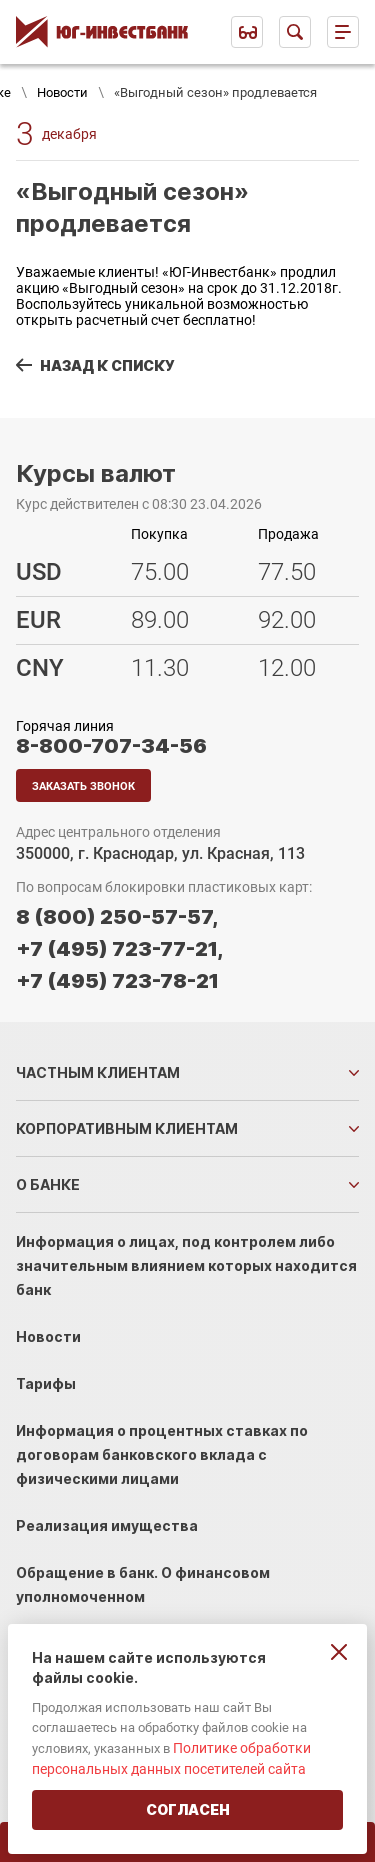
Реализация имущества (107, 1525)
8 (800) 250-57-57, (117, 917)
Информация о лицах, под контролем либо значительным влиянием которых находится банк (186, 1265)
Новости (62, 92)
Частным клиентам (98, 1072)
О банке (48, 1184)
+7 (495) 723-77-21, (119, 949)
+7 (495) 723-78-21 (117, 981)
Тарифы (46, 1383)
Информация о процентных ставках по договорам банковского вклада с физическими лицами (162, 1454)
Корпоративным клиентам (127, 1128)
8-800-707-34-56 (111, 746)
